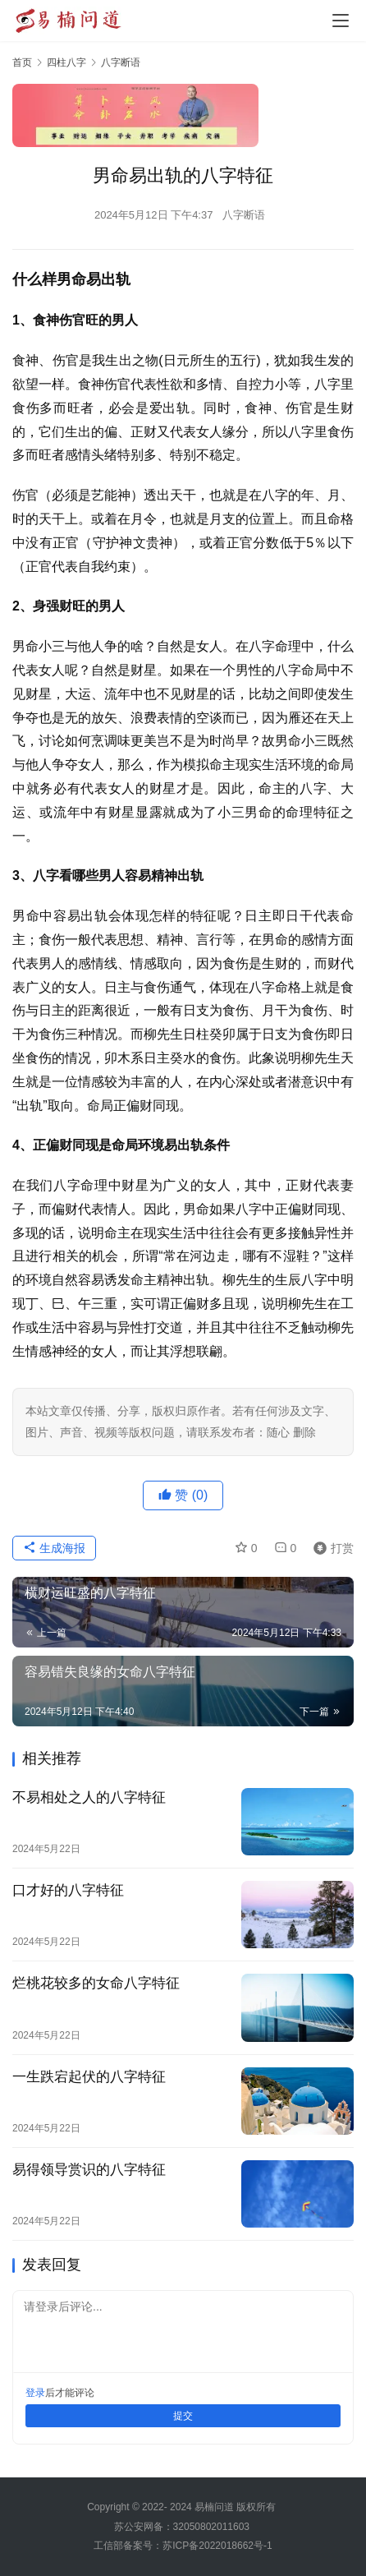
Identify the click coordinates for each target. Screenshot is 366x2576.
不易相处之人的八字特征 (89, 1797)
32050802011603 (211, 2526)
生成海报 (54, 1548)
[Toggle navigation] (340, 20)
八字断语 (243, 215)
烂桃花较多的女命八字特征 (96, 1983)
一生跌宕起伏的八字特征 (89, 2077)
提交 (183, 2416)
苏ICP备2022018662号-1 (217, 2545)
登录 (35, 2393)
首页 (22, 62)
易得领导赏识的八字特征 (89, 2169)
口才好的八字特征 (68, 1890)
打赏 (330, 1548)
